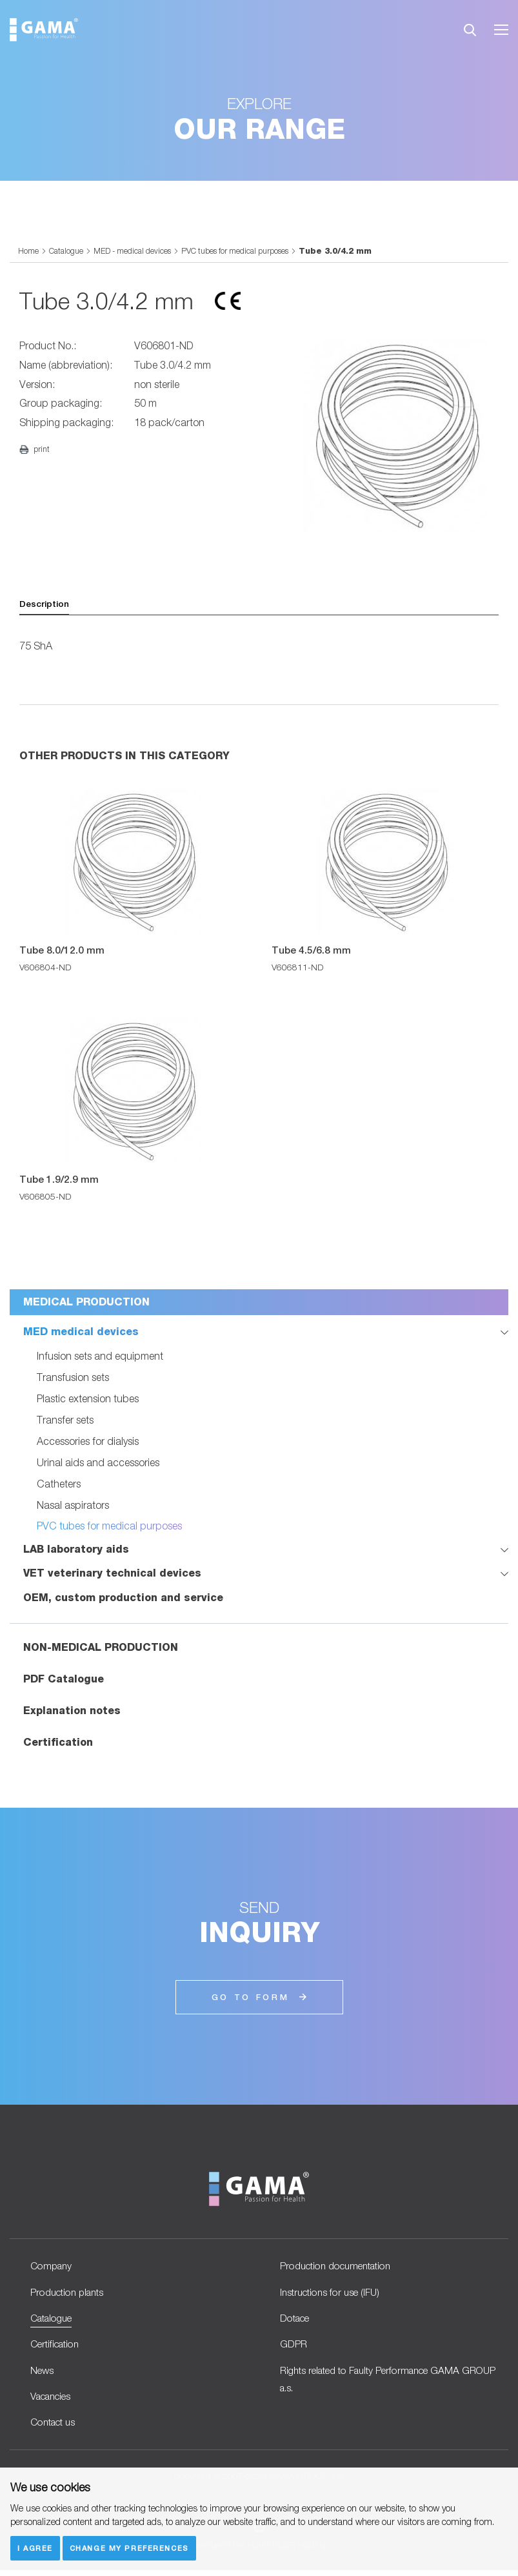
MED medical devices (81, 1331)
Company (52, 2265)
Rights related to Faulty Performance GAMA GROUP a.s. (377, 2382)
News (42, 2373)
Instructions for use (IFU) (333, 2292)
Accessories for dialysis (88, 1440)
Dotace (296, 2319)
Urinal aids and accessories (98, 1461)
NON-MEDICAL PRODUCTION (100, 1647)
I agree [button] (35, 2547)
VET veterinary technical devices (112, 1572)
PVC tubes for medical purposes (245, 251)
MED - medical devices (136, 251)
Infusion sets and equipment (100, 1355)
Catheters (59, 1483)
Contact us (55, 2427)
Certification (58, 1742)
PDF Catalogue (63, 1678)
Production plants (70, 2292)
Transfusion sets (73, 1376)
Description (45, 603)
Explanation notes (72, 1710)
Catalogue (67, 251)
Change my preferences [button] (130, 2547)
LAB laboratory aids (76, 1548)
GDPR (294, 2346)
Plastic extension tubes (88, 1397)
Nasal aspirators (73, 1504)
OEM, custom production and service (123, 1597)
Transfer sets (65, 1419)
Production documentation (340, 2265)
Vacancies (53, 2400)
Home (28, 251)
